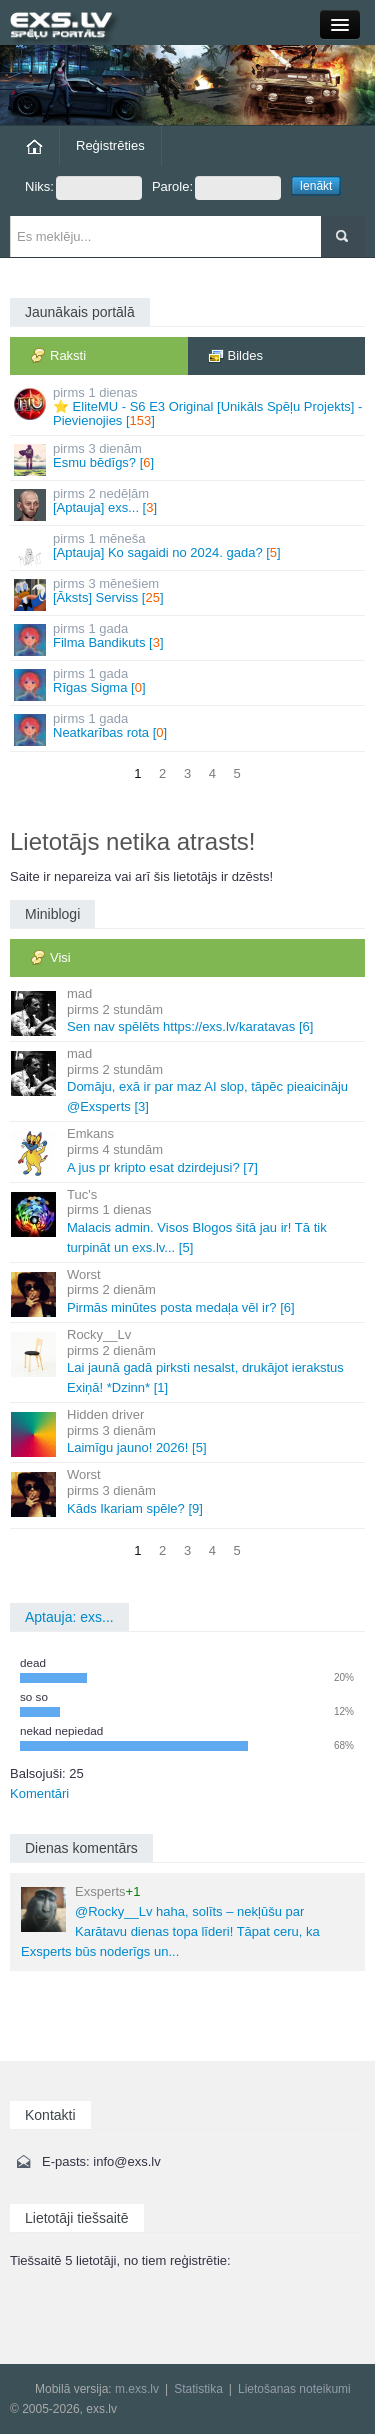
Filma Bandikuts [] (189, 638)
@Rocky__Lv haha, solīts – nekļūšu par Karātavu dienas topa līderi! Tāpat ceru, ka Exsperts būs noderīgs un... (170, 1921)
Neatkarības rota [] (189, 728)
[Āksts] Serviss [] (189, 593)
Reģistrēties (110, 145)
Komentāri (39, 1793)
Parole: (216, 188)
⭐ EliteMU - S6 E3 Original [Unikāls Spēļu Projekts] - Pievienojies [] (189, 407)
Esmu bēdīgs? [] (189, 458)
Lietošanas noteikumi (294, 2389)
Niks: (83, 188)
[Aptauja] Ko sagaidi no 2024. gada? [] (189, 548)
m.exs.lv (137, 2389)
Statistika (198, 2389)
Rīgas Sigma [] (189, 683)
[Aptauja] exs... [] (189, 503)
